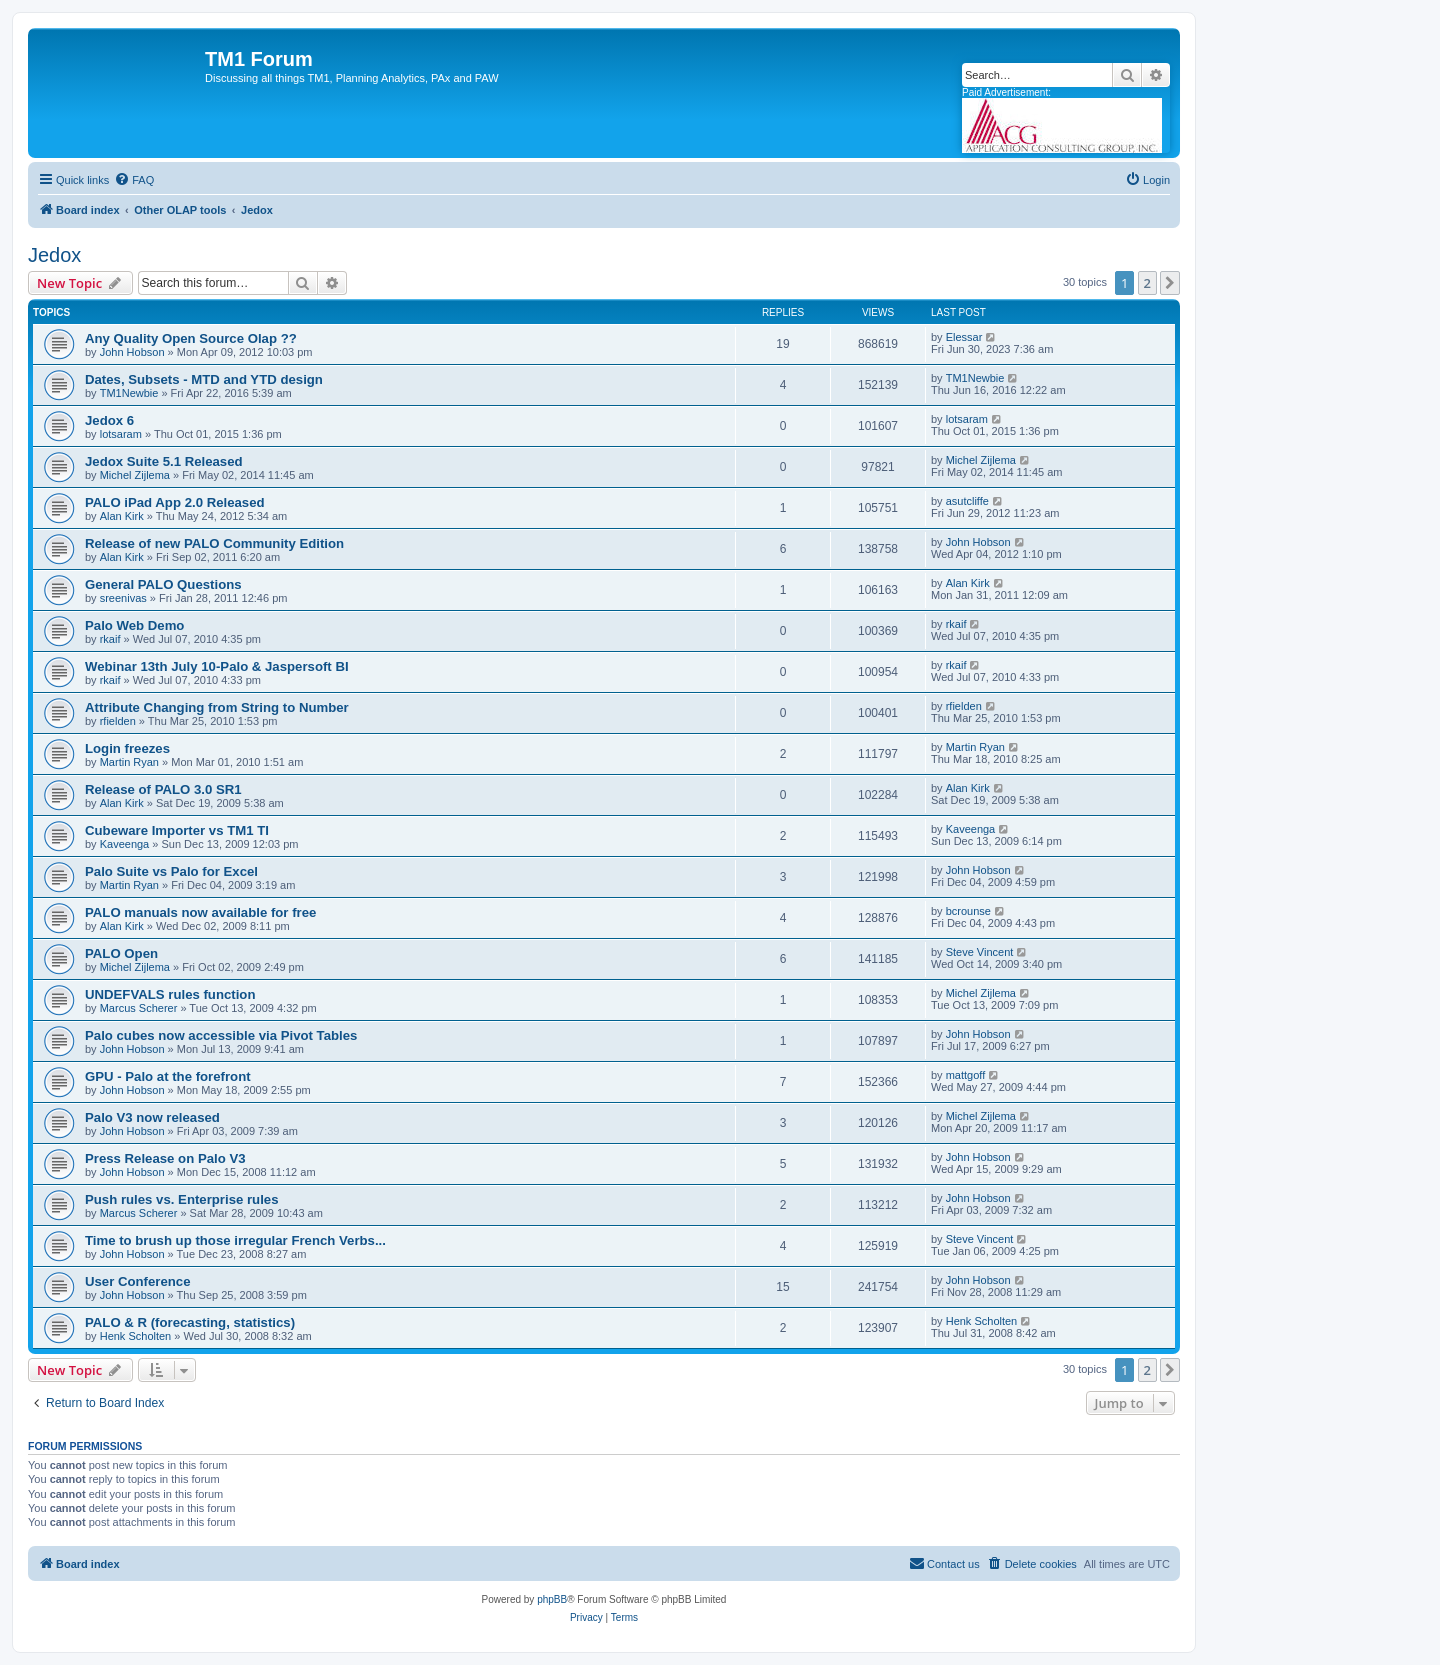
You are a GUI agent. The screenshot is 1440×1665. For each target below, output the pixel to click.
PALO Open (121, 953)
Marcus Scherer (139, 1008)
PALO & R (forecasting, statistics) (190, 1322)
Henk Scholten (136, 1336)
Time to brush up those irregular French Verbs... (235, 1240)
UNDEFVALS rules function (170, 994)
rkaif (110, 639)
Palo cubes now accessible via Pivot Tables (221, 1035)
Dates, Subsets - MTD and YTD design (204, 379)
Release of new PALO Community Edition (214, 543)
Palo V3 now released (152, 1117)
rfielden (118, 721)
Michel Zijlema (135, 475)
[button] (1170, 283)
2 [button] (1147, 283)
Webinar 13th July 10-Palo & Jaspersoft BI (217, 666)
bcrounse (968, 911)
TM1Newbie (129, 393)
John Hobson (132, 352)
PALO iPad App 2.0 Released (175, 502)
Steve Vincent (980, 952)
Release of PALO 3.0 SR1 (163, 789)
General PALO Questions (163, 584)
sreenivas (123, 598)
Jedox (54, 255)
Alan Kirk (122, 516)
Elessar (964, 337)
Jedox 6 (109, 420)
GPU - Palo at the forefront (168, 1076)
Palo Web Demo (134, 625)
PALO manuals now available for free (200, 912)
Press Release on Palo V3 (165, 1158)
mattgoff (966, 1075)
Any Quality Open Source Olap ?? (191, 338)
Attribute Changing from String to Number (217, 707)
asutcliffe (967, 501)
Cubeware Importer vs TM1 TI (177, 830)
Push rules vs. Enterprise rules (182, 1199)
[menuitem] (134, 180)
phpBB (552, 1599)
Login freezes (127, 748)
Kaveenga (125, 844)
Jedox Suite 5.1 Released (164, 461)
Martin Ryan (129, 762)
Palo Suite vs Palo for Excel (171, 871)
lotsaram (121, 434)
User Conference (138, 1281)
